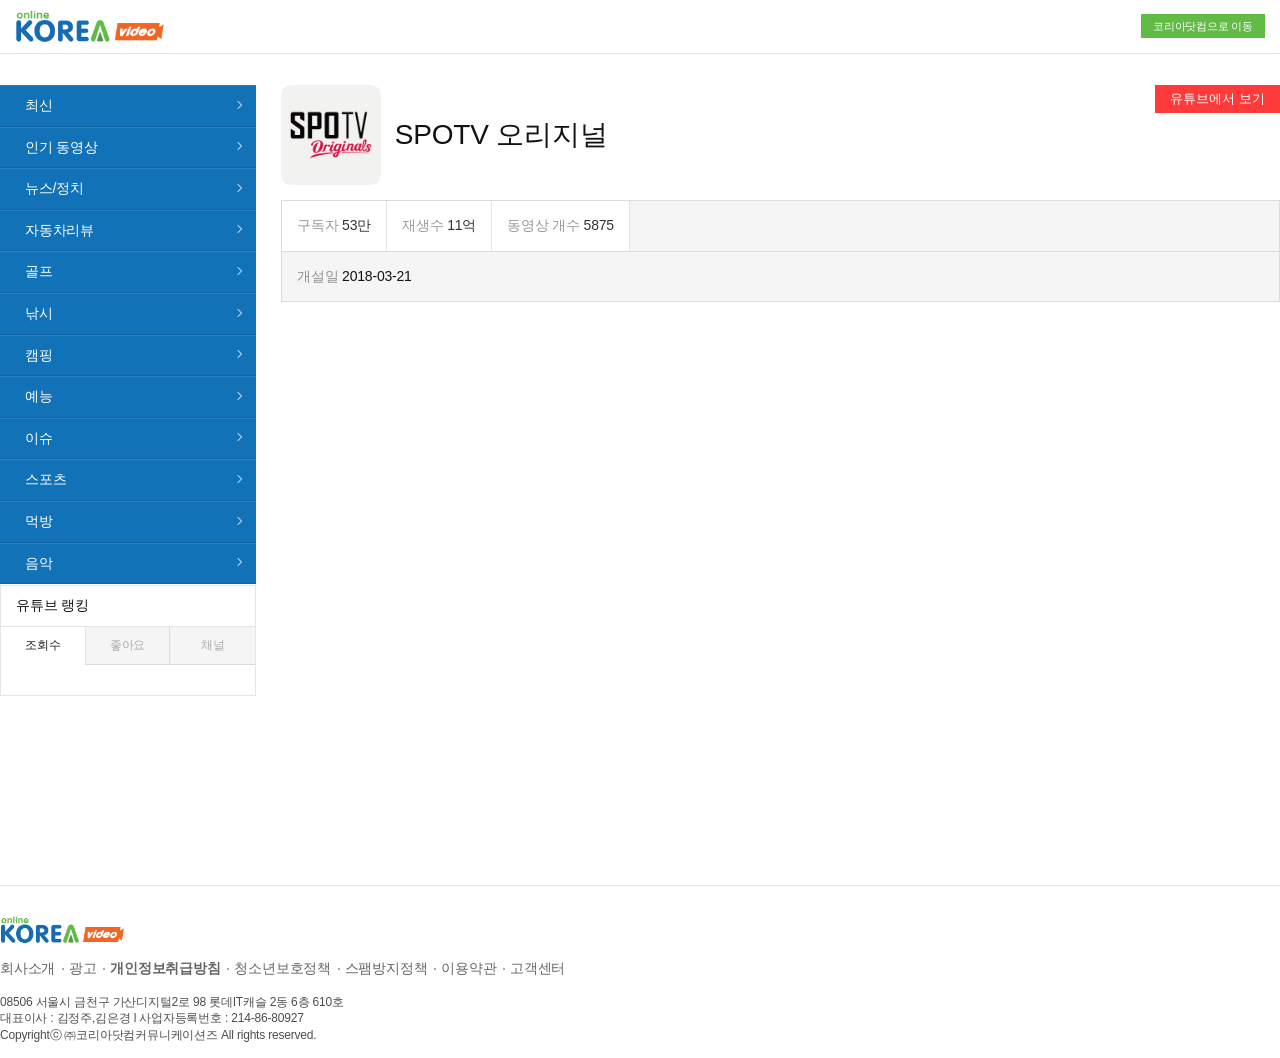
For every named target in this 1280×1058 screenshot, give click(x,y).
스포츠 (45, 464)
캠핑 (39, 339)
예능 (39, 381)
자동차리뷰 (59, 214)
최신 (39, 89)
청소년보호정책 (282, 952)
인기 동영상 (61, 131)
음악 (39, 547)
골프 (39, 256)
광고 (83, 952)
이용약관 (468, 952)
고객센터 (537, 952)
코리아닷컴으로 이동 (1203, 26)
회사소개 (27, 952)
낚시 (39, 297)
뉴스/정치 (54, 173)
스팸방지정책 (386, 952)
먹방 (39, 505)
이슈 (39, 422)
